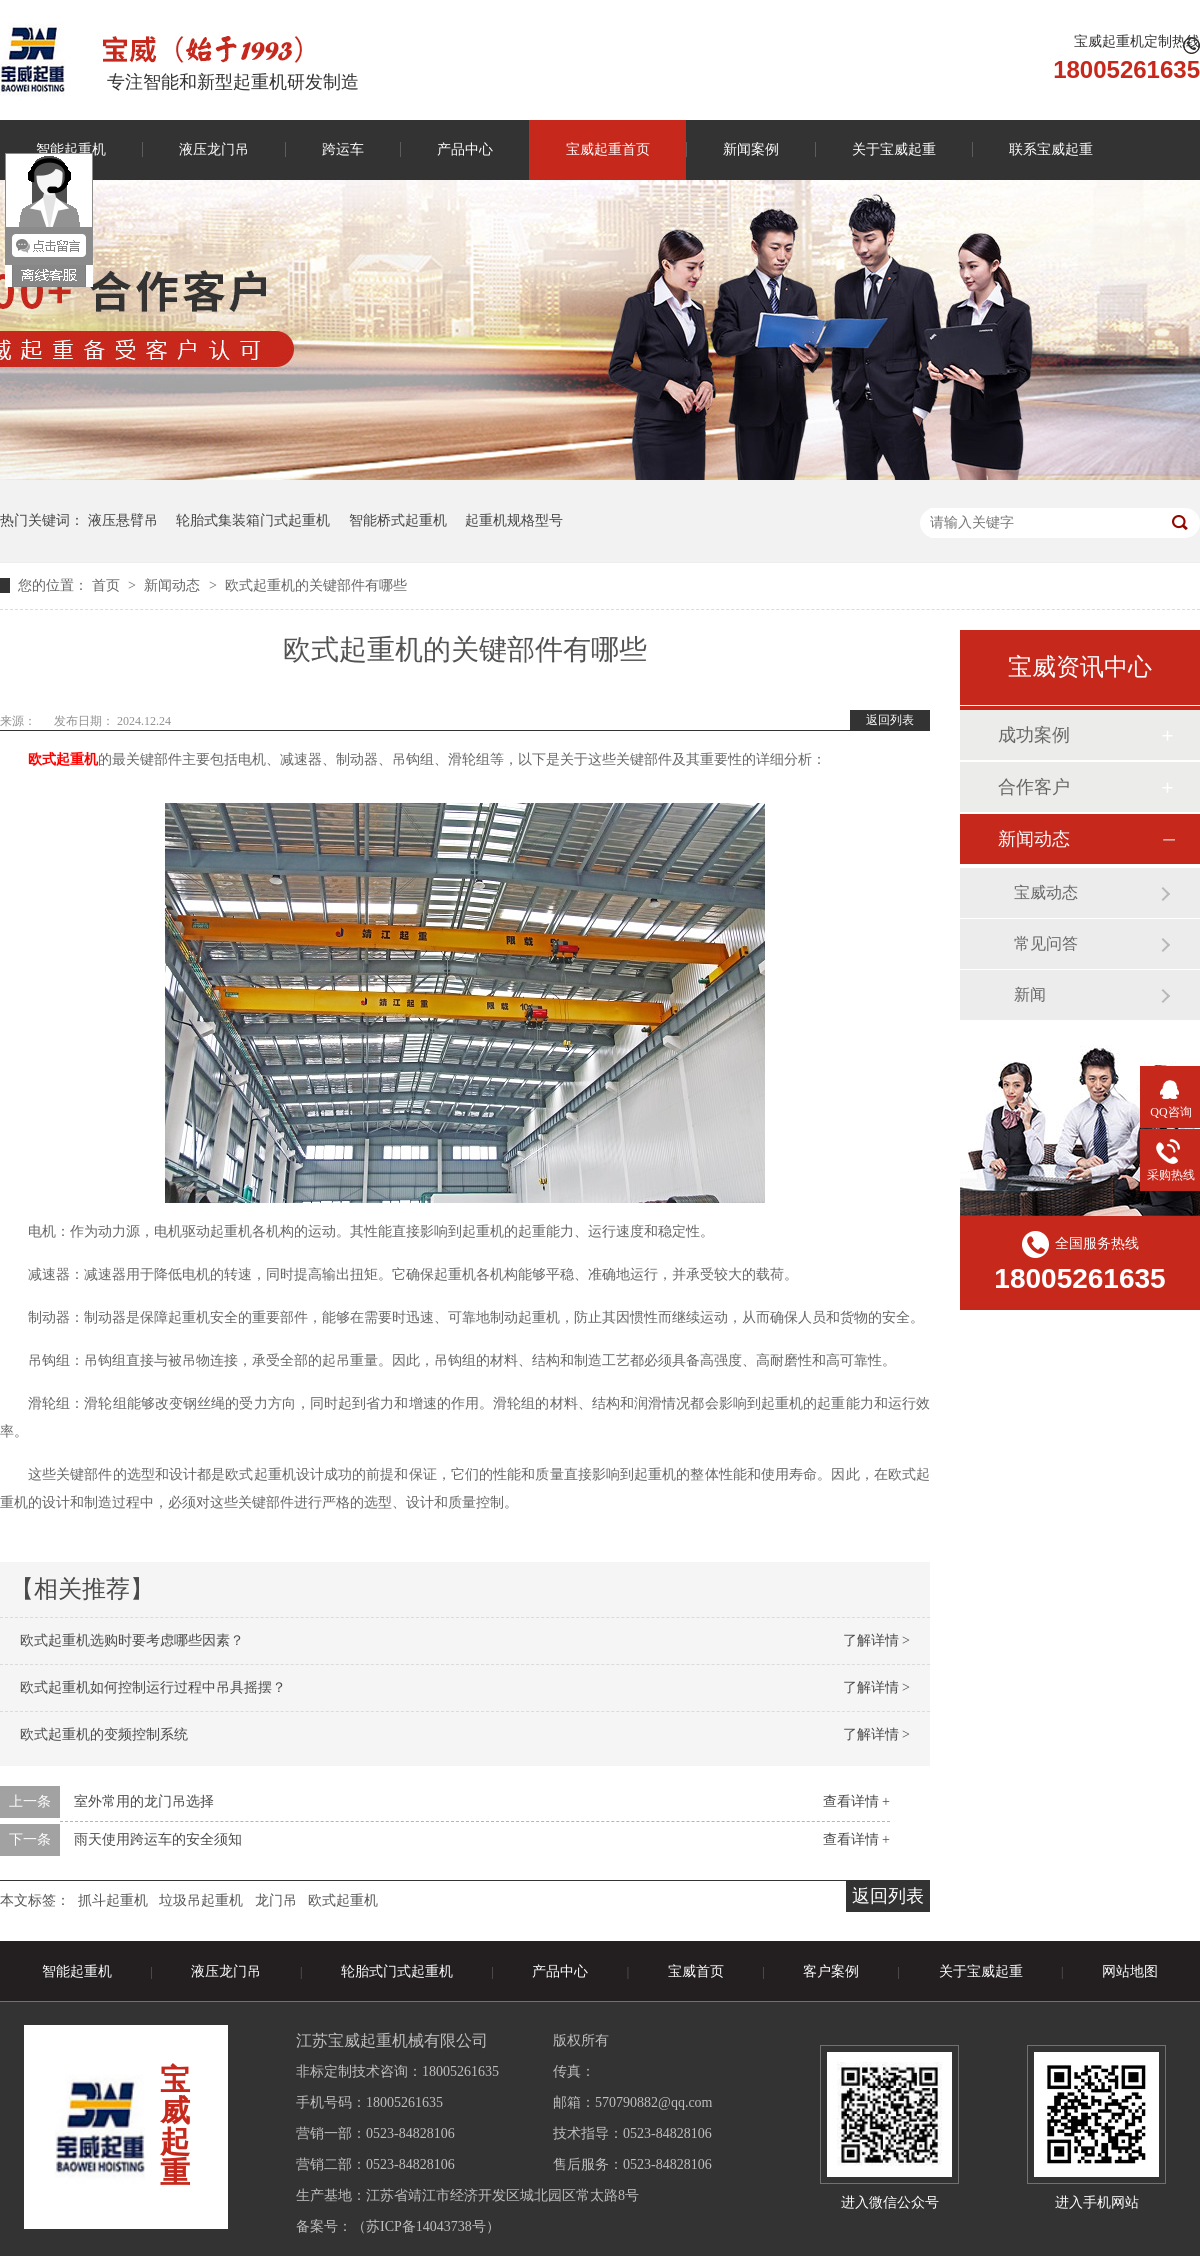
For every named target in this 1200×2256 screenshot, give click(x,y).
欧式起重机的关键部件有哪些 (316, 585)
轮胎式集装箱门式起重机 (253, 520)
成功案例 (1034, 735)
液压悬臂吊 (123, 520)
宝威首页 (696, 1971)
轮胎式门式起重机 (397, 1971)
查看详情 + (856, 1801)
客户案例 (831, 1971)
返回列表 (890, 720)
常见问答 (1046, 943)
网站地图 (1130, 1971)
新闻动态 (174, 585)
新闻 (1030, 994)
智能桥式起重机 (398, 520)
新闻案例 (751, 149)
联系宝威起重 (1051, 149)
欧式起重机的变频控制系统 (104, 1734)
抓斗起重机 (113, 1900)
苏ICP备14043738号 (426, 2226)
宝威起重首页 (608, 149)
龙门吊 (276, 1900)
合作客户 (1034, 787)
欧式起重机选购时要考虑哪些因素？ (132, 1640)
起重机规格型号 (514, 520)
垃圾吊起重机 (201, 1900)
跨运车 (343, 149)
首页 (108, 585)
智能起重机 (77, 1971)
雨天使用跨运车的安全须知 (158, 1839)
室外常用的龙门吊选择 (144, 1801)
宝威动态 (1046, 892)
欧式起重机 (343, 1900)
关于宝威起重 (894, 149)
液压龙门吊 (214, 149)
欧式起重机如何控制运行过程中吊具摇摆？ (153, 1687)
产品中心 (465, 149)
